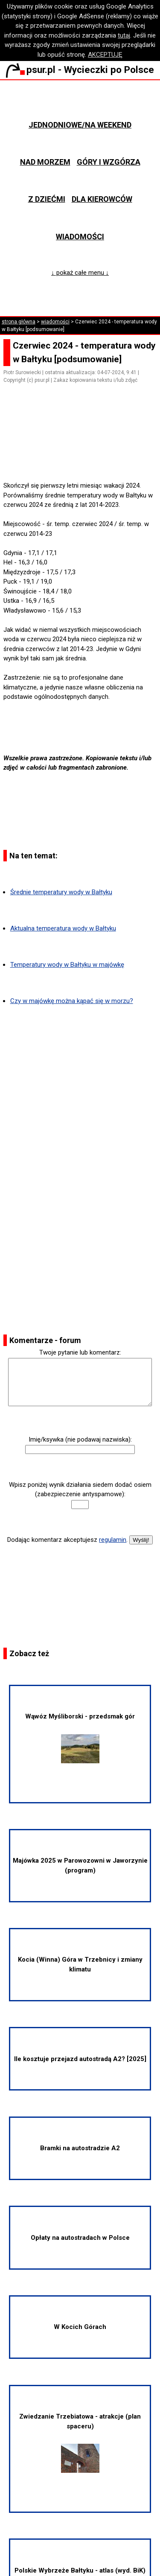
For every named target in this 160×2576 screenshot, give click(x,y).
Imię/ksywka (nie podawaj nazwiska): (80, 1439)
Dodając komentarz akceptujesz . (67, 1540)
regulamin (112, 1540)
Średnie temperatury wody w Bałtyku (61, 892)
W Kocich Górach (80, 2327)
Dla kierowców (102, 199)
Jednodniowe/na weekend (80, 124)
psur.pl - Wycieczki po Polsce (80, 69)
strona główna (18, 322)
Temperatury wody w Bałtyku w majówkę (67, 964)
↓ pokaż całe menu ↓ (80, 272)
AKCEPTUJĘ (105, 54)
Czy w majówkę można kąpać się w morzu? (71, 1001)
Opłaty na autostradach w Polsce (80, 2238)
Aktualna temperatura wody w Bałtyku (63, 928)
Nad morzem (45, 161)
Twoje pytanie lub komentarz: (80, 1352)
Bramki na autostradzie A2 (80, 2148)
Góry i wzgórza (108, 161)
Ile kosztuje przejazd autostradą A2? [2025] (80, 2059)
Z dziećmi (46, 199)
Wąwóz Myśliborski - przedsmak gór (80, 1737)
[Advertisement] (83, 457)
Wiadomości (80, 236)
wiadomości (55, 322)
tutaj (124, 35)
